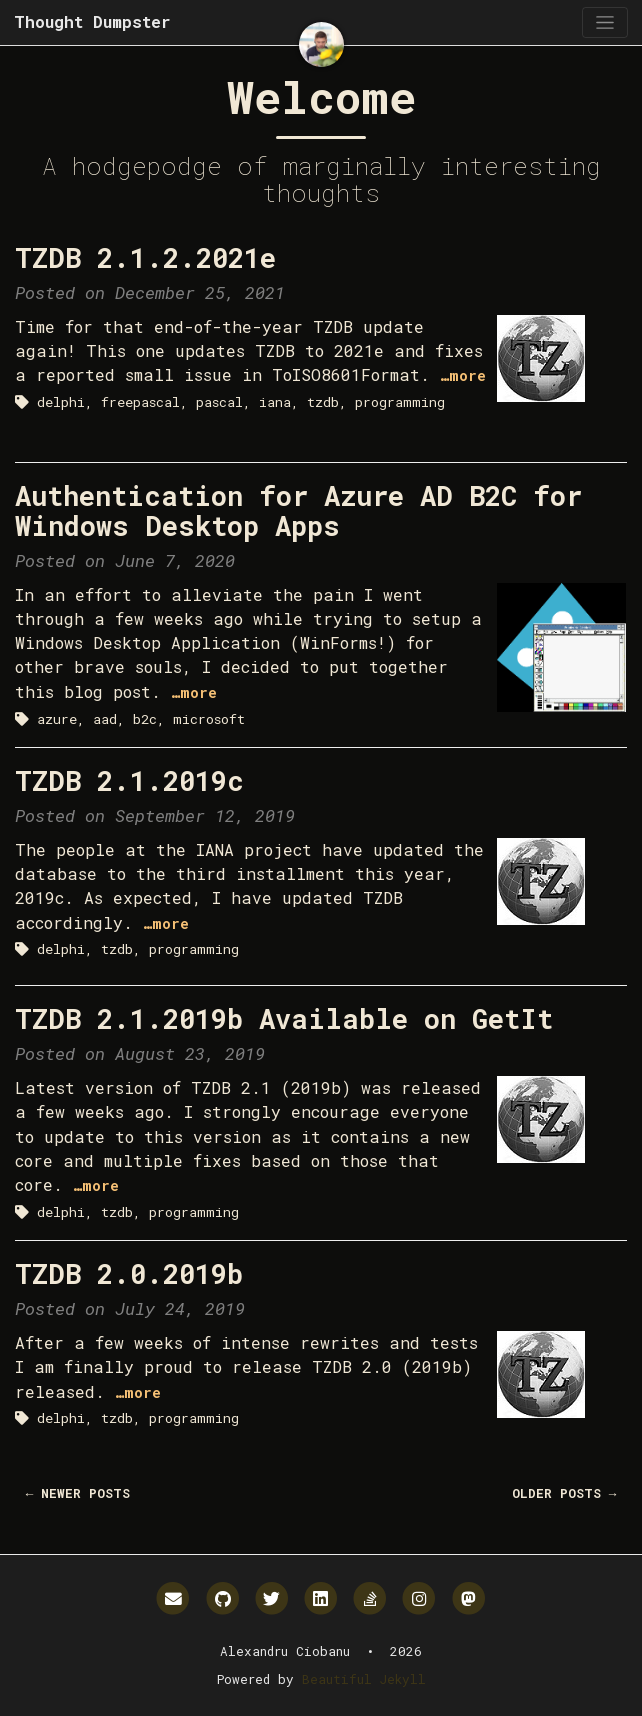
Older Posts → (564, 1493)
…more (463, 375)
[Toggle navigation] (604, 22)
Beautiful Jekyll (364, 1679)
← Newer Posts (78, 1493)
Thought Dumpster (92, 21)
